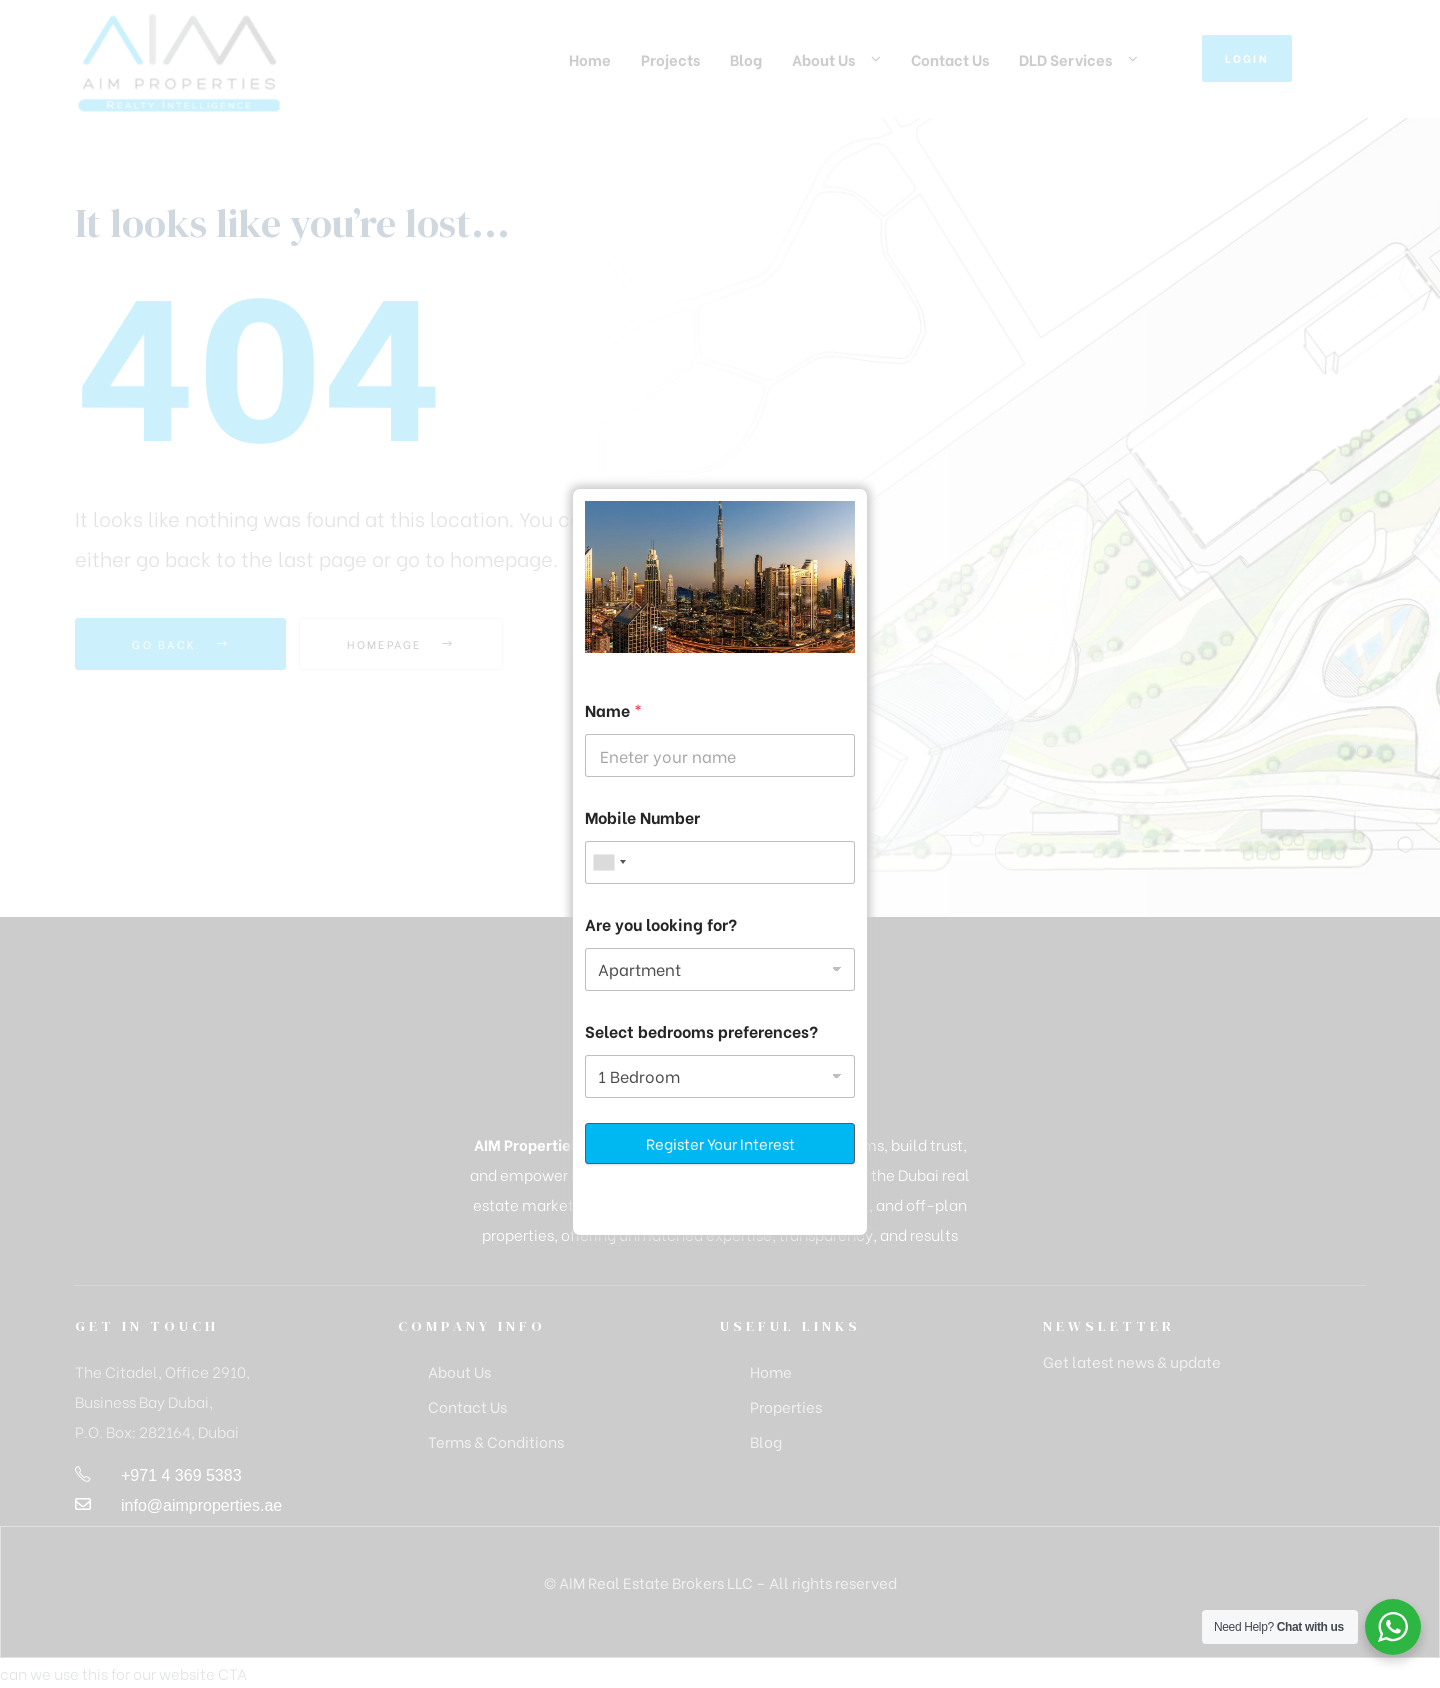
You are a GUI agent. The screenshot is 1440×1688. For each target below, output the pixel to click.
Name (613, 709)
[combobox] (609, 862)
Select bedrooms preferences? (701, 1030)
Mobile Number (642, 816)
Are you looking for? (661, 923)
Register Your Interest (720, 1143)
